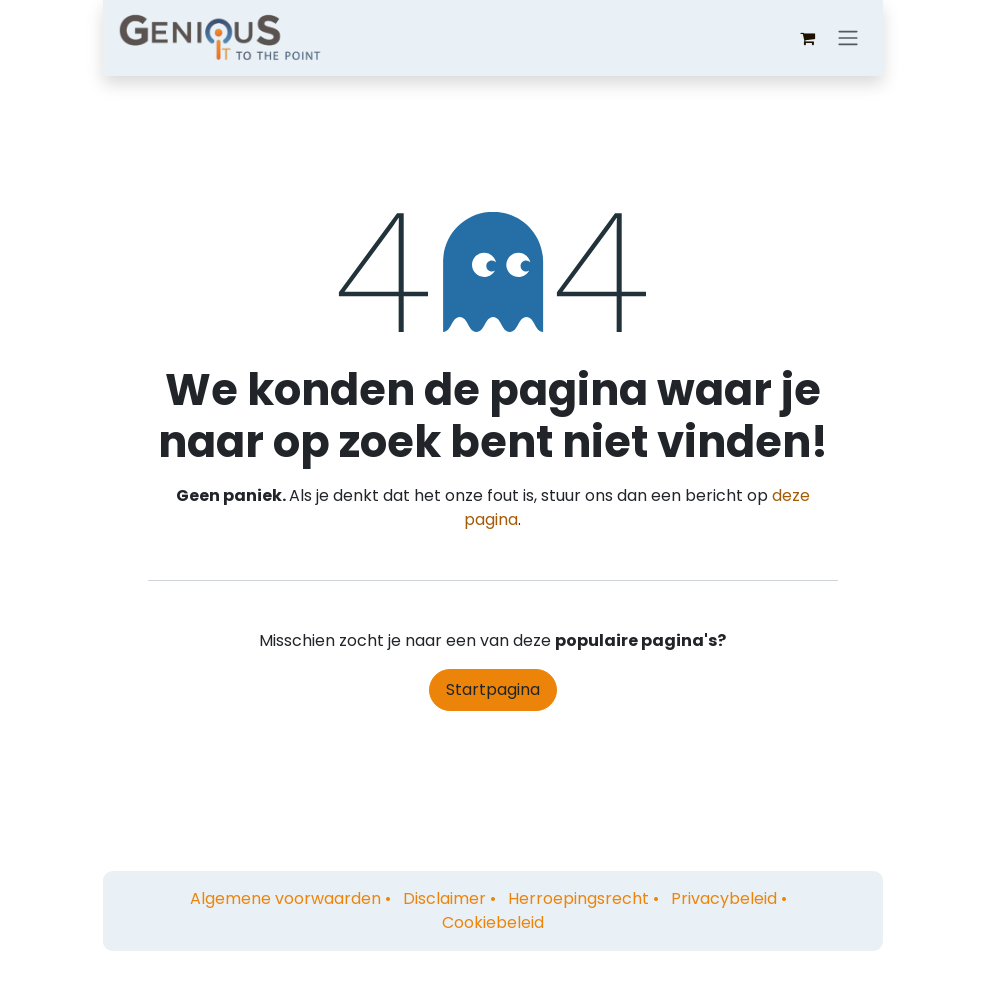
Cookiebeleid (493, 922)
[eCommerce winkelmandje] (808, 38)
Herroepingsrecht (578, 898)
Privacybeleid (724, 898)
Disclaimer (444, 898)
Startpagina (493, 689)
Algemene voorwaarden (285, 898)
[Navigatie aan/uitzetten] (848, 38)
